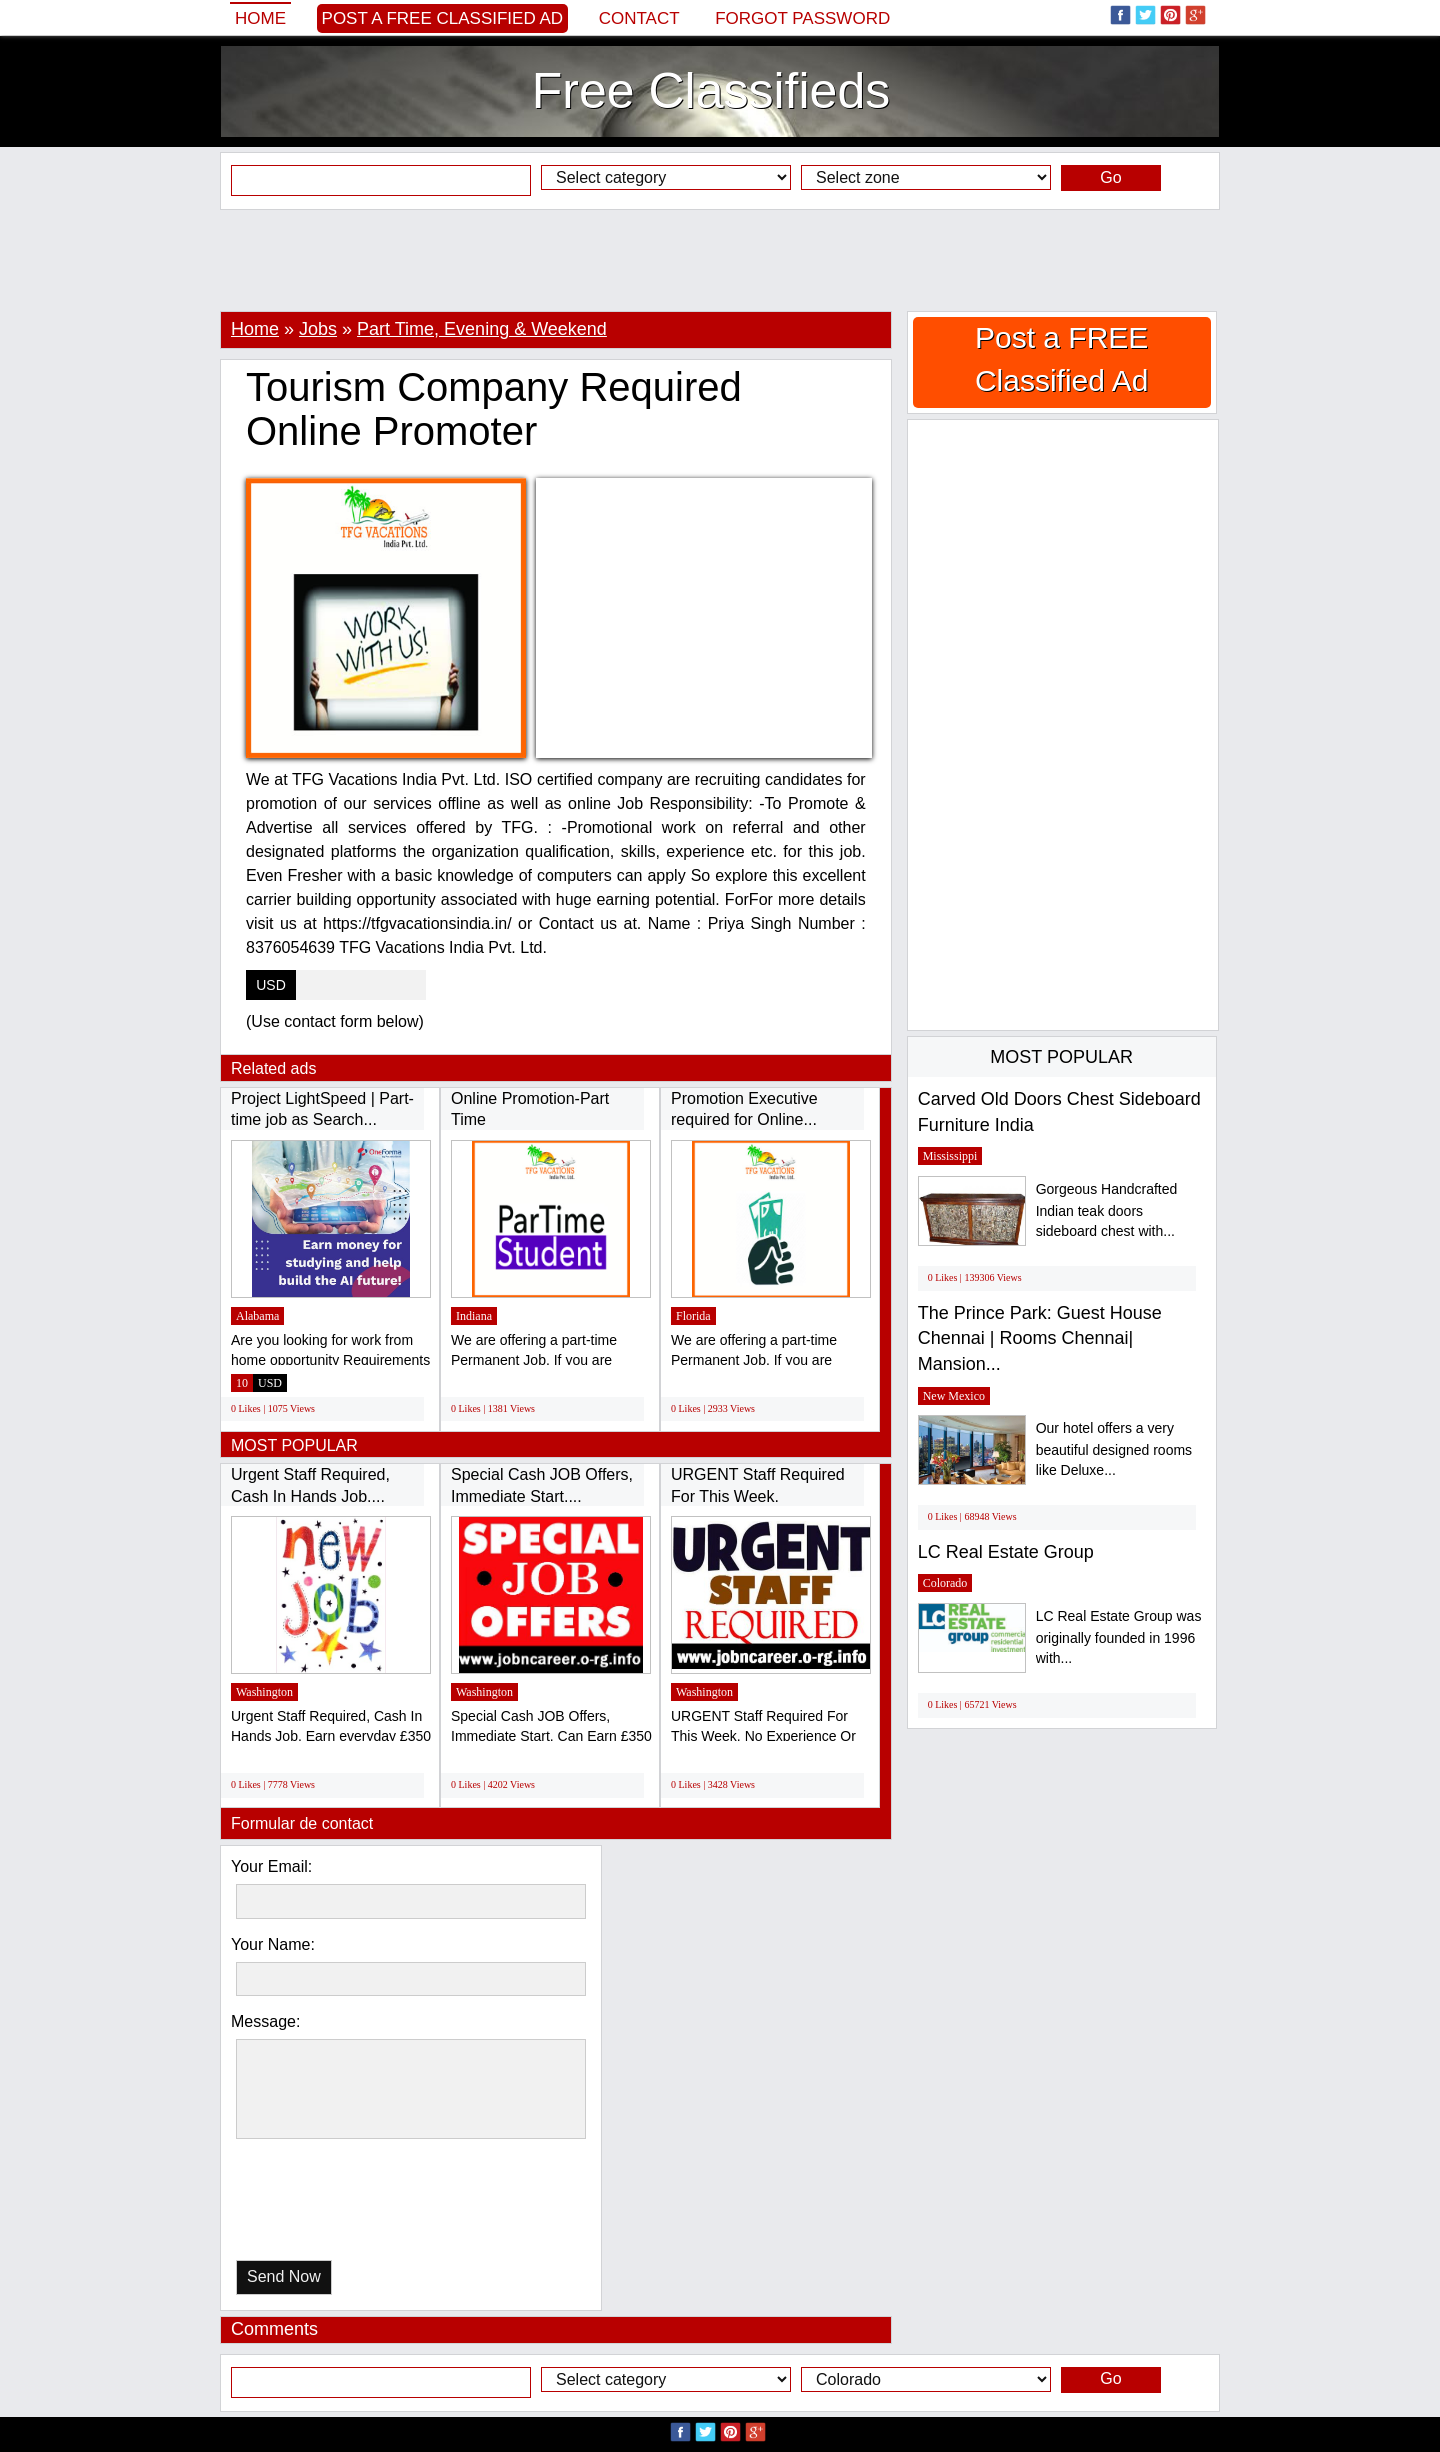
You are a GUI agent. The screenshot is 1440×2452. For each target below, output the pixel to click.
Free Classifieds (711, 91)
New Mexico (954, 1396)
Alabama (257, 1316)
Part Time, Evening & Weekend (482, 329)
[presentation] (339, 2204)
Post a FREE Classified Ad (443, 18)
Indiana (474, 1316)
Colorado (945, 1583)
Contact (639, 18)
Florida (693, 1316)
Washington (264, 1692)
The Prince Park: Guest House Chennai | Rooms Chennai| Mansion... (1040, 1338)
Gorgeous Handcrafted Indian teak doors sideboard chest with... (1107, 1210)
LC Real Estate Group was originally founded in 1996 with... (1119, 1637)
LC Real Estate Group (1006, 1552)
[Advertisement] (720, 260)
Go (1110, 177)
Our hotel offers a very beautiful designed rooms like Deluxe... (1114, 1449)
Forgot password (802, 18)
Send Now (284, 2276)
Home (260, 18)
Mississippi (950, 1156)
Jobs (318, 329)
